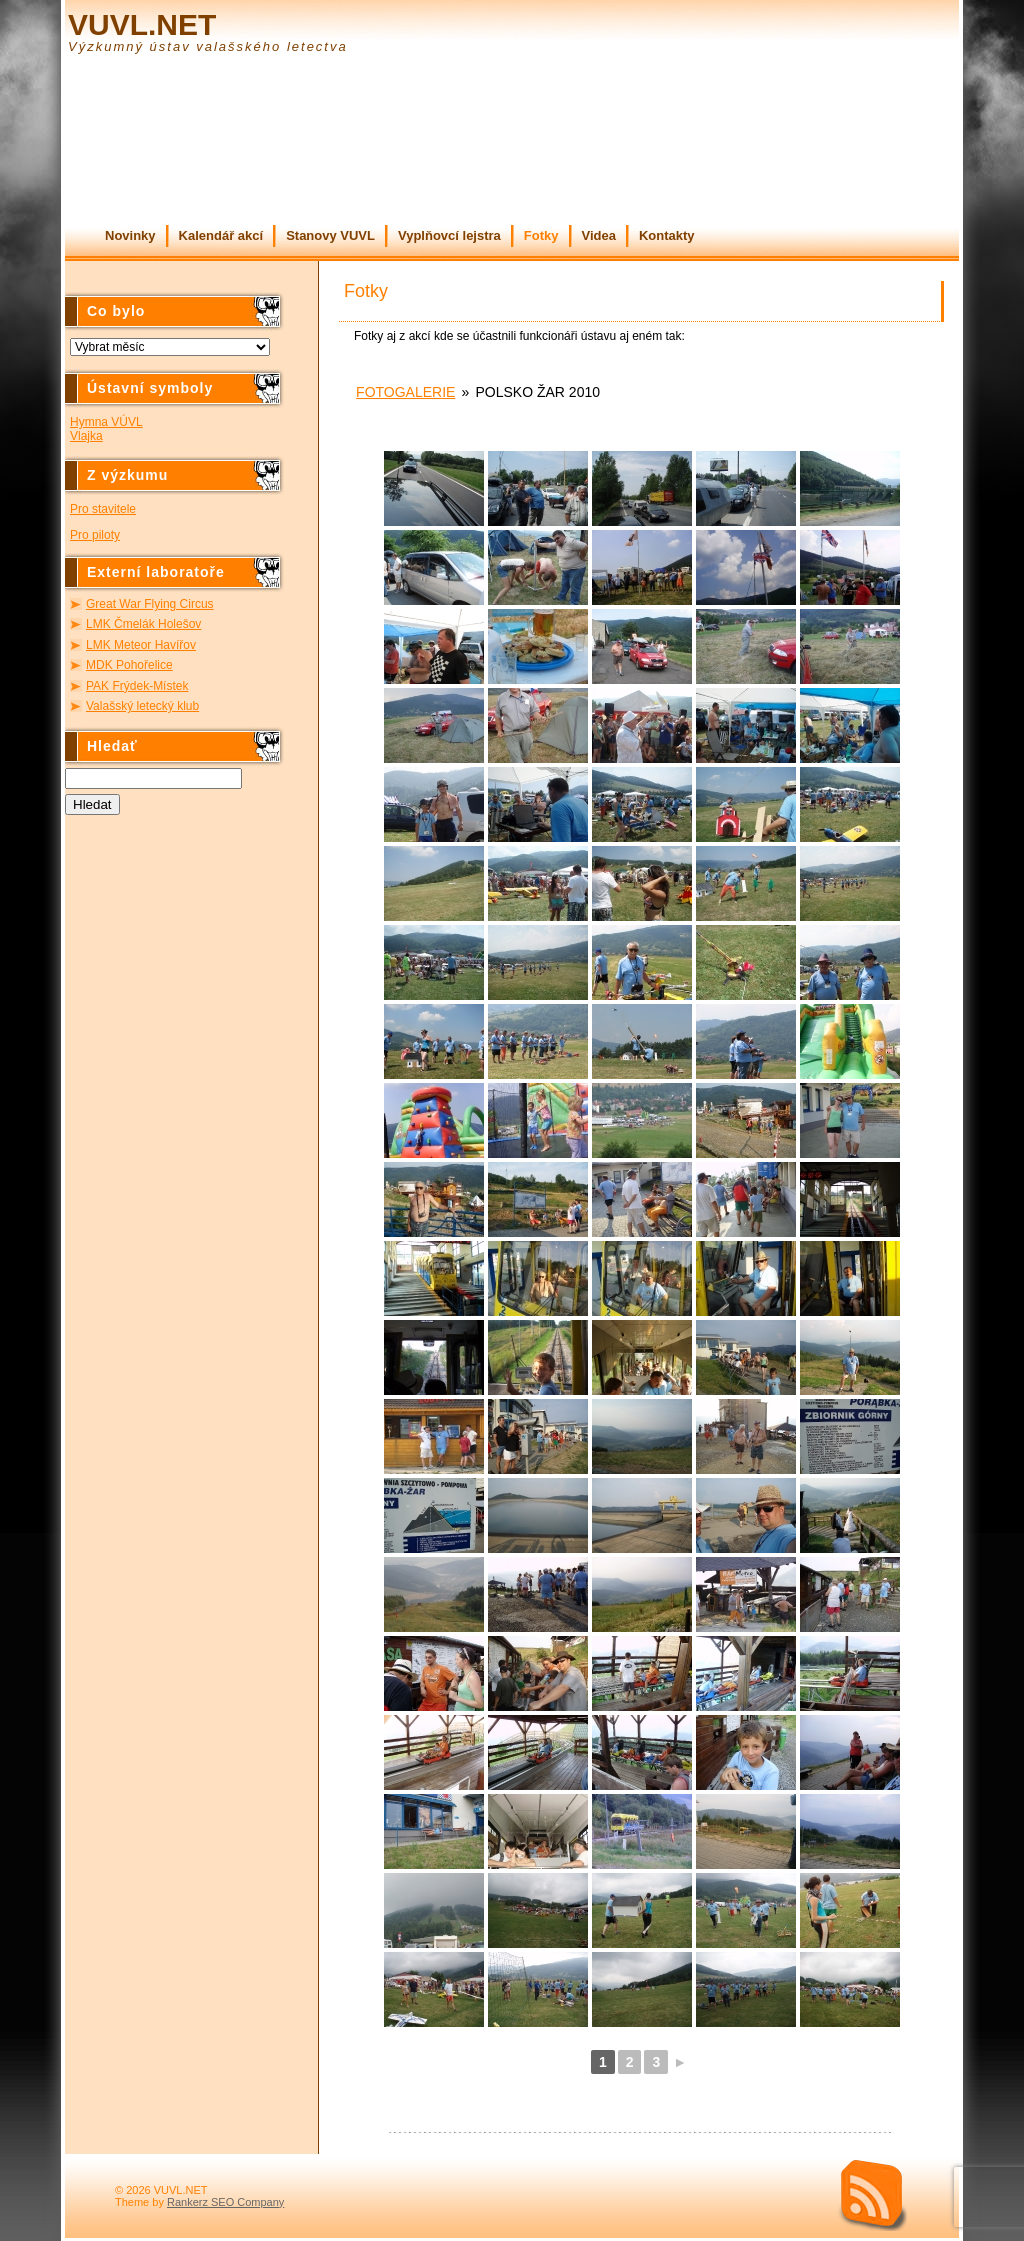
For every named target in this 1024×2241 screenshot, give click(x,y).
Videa (599, 235)
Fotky (541, 235)
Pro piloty (95, 535)
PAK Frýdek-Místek (137, 686)
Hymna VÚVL (106, 422)
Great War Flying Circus (150, 604)
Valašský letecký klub (142, 706)
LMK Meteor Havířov (141, 645)
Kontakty (667, 235)
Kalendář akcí (221, 235)
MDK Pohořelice (129, 665)
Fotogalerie (405, 392)
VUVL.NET (142, 24)
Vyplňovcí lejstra (449, 235)
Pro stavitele (103, 509)
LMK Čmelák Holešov (143, 624)
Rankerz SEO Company (225, 2202)
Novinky (130, 235)
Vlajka (86, 436)
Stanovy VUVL (330, 235)
